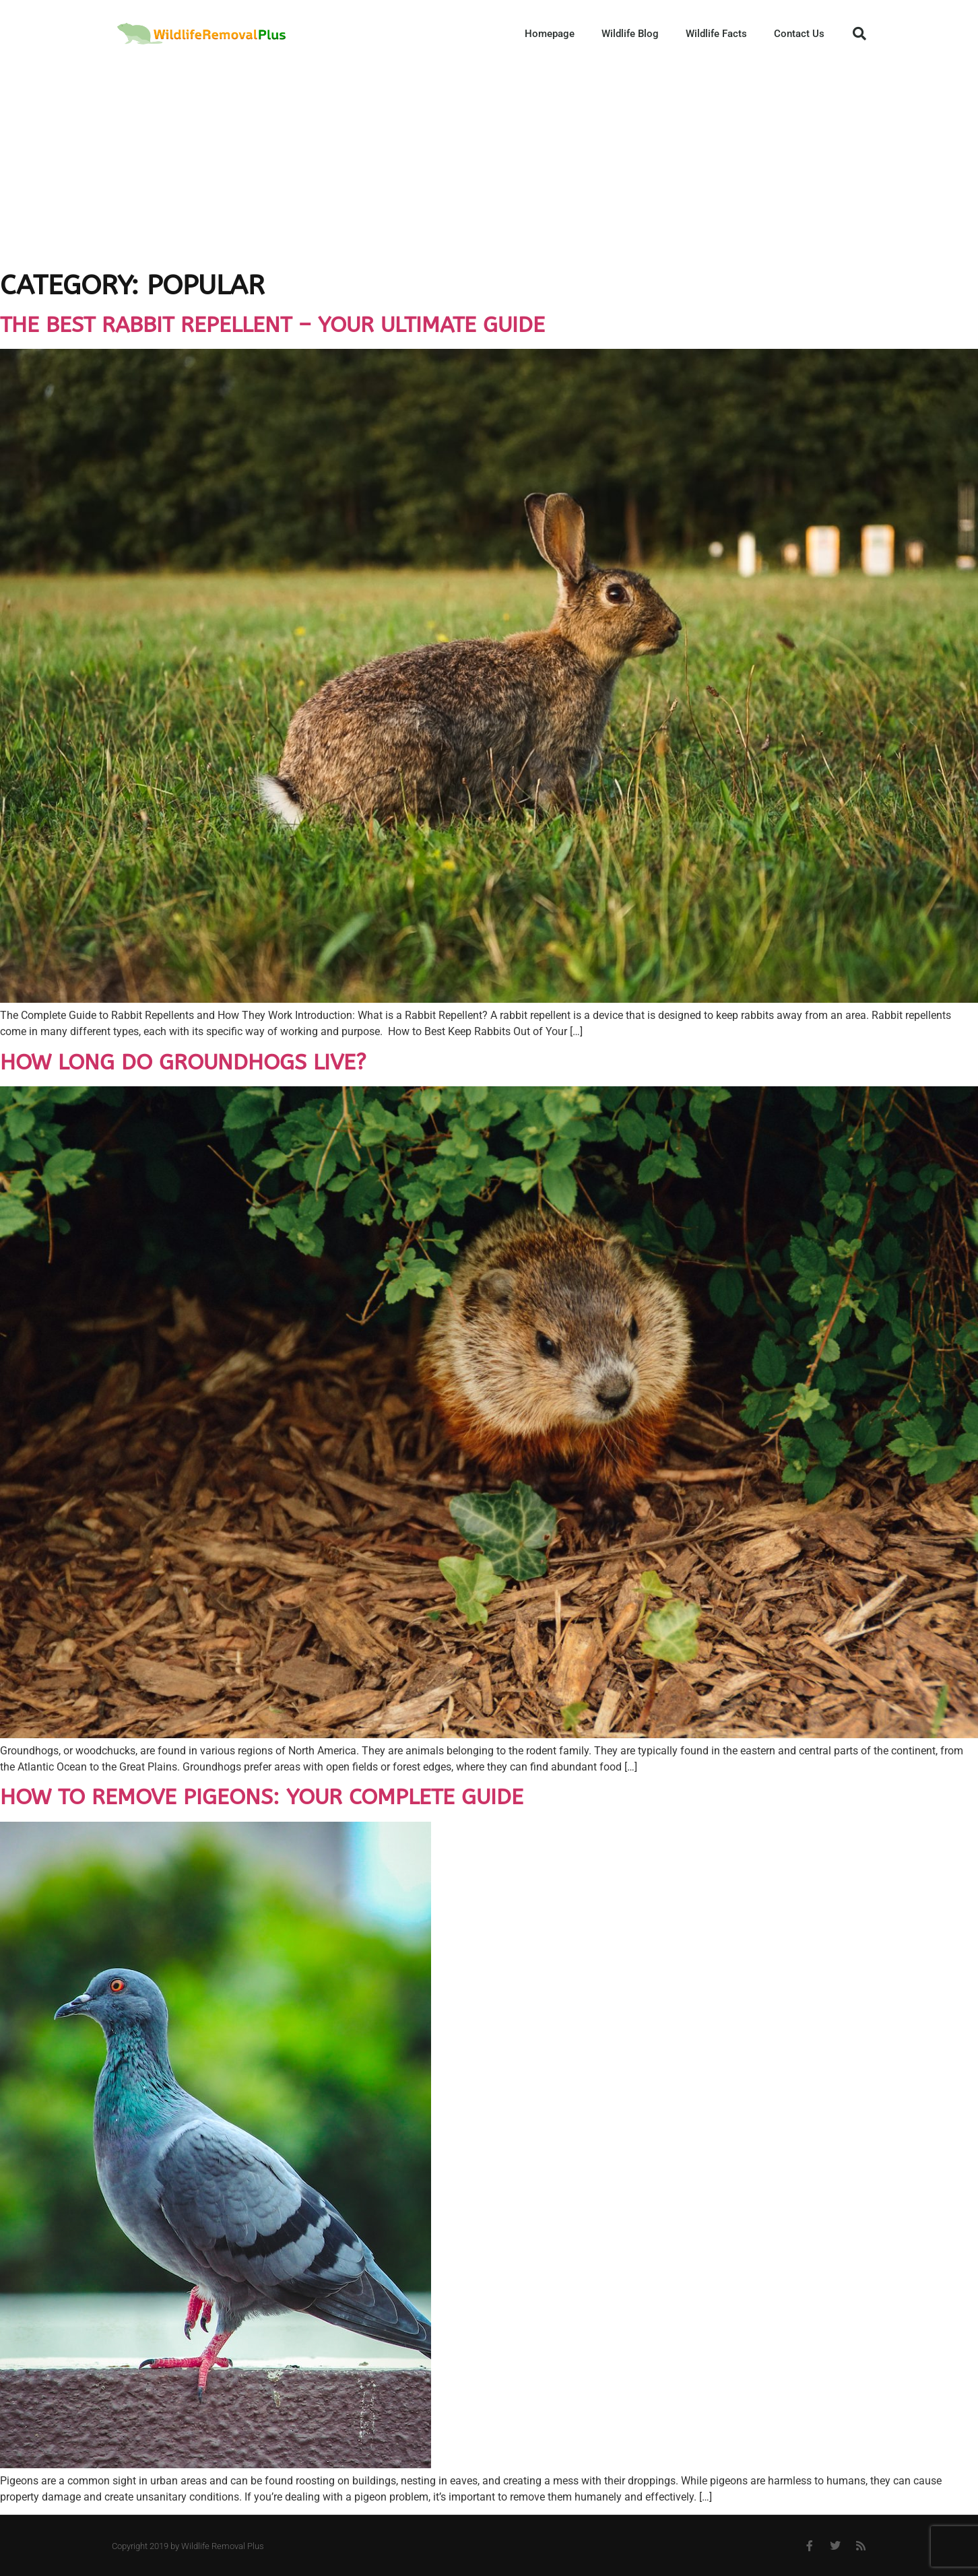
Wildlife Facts (716, 34)
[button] (859, 33)
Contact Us (799, 34)
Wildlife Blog (630, 34)
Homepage (550, 34)
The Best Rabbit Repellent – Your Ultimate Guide (272, 324)
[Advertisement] (489, 168)
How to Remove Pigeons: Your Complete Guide (261, 1797)
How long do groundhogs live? (183, 1062)
